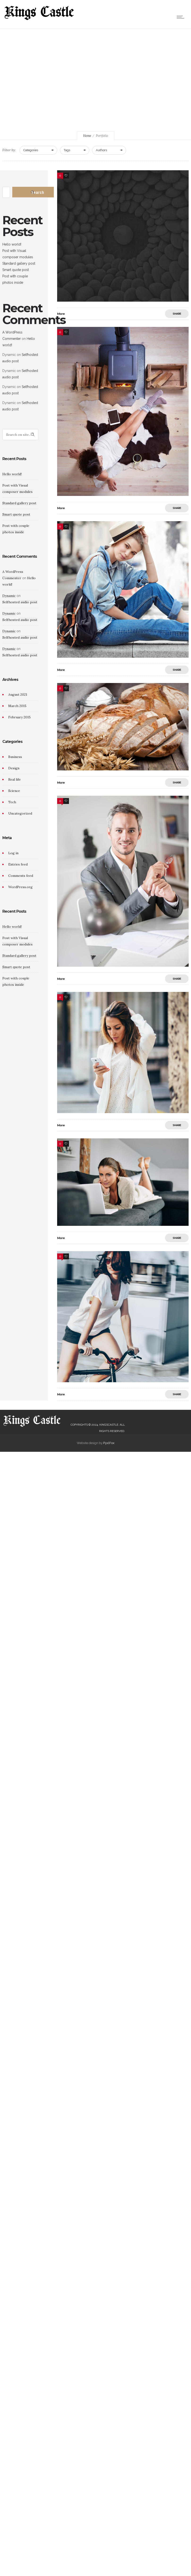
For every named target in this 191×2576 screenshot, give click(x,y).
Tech (12, 802)
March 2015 (17, 706)
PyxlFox (109, 1443)
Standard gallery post (18, 263)
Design (13, 768)
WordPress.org (20, 887)
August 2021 (17, 694)
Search (37, 192)
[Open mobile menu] (181, 17)
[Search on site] (20, 434)
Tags (67, 150)
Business (15, 757)
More (61, 314)
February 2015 (19, 717)
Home (87, 136)
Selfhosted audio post (19, 602)
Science (14, 791)
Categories (30, 150)
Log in (13, 853)
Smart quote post (15, 270)
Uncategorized (20, 813)
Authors (101, 150)
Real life (14, 779)
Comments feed (20, 876)
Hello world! (11, 244)
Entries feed (18, 864)
